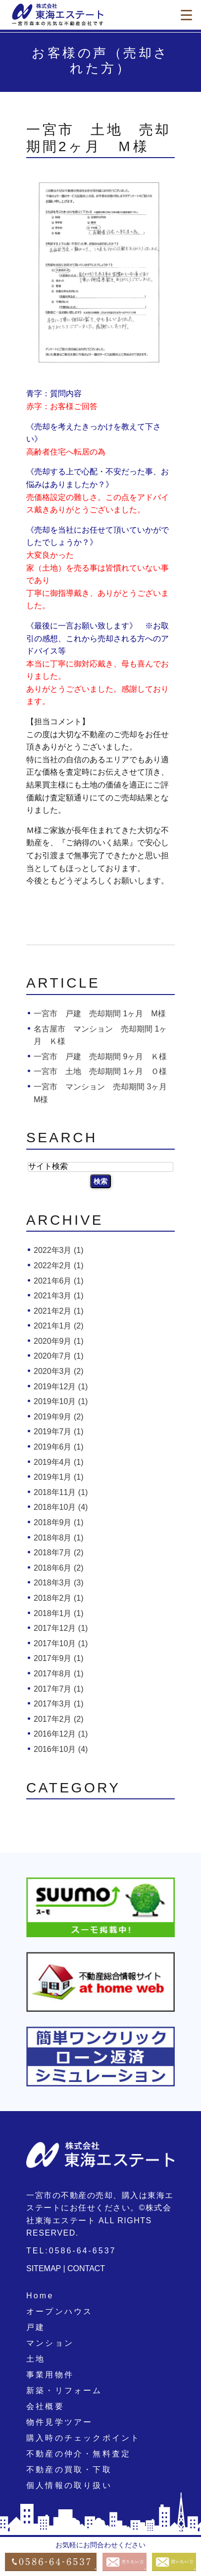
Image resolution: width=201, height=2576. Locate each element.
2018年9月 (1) (59, 1522)
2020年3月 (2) (59, 1371)
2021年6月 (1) (59, 1281)
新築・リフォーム (64, 2390)
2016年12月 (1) (61, 1734)
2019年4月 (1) (59, 1462)
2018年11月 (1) (61, 1492)
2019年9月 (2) (59, 1417)
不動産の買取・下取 (69, 2469)
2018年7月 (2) (59, 1552)
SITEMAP (43, 2268)
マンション (50, 2343)
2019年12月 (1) (61, 1386)
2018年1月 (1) (59, 1613)
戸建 (35, 2327)
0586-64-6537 (82, 2250)
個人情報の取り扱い (69, 2485)
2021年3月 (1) (59, 1295)
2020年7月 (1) (59, 1356)
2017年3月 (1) (59, 1704)
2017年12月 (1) (61, 1628)
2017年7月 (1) (59, 1689)
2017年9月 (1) (59, 1658)
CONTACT (86, 2268)
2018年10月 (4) (61, 1507)
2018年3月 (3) (59, 1583)
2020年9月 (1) (59, 1341)
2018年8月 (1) (59, 1538)
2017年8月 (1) (59, 1673)
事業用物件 (50, 2374)
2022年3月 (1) (59, 1250)
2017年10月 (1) (61, 1643)
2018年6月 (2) (59, 1568)
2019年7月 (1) (59, 1431)
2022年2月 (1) (59, 1265)
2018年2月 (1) (59, 1598)
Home (39, 2295)
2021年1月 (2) (59, 1326)
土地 (35, 2359)
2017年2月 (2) (59, 1719)
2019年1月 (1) (59, 1477)
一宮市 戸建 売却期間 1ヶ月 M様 (100, 1013)
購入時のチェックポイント (83, 2438)
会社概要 (45, 2406)
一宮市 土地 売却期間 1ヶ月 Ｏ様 (100, 1071)
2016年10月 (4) (61, 1749)
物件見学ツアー (59, 2422)
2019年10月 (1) (61, 1401)
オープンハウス (59, 2311)
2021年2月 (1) (59, 1311)
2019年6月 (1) (59, 1447)
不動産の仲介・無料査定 (78, 2454)
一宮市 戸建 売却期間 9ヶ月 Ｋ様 (100, 1056)
